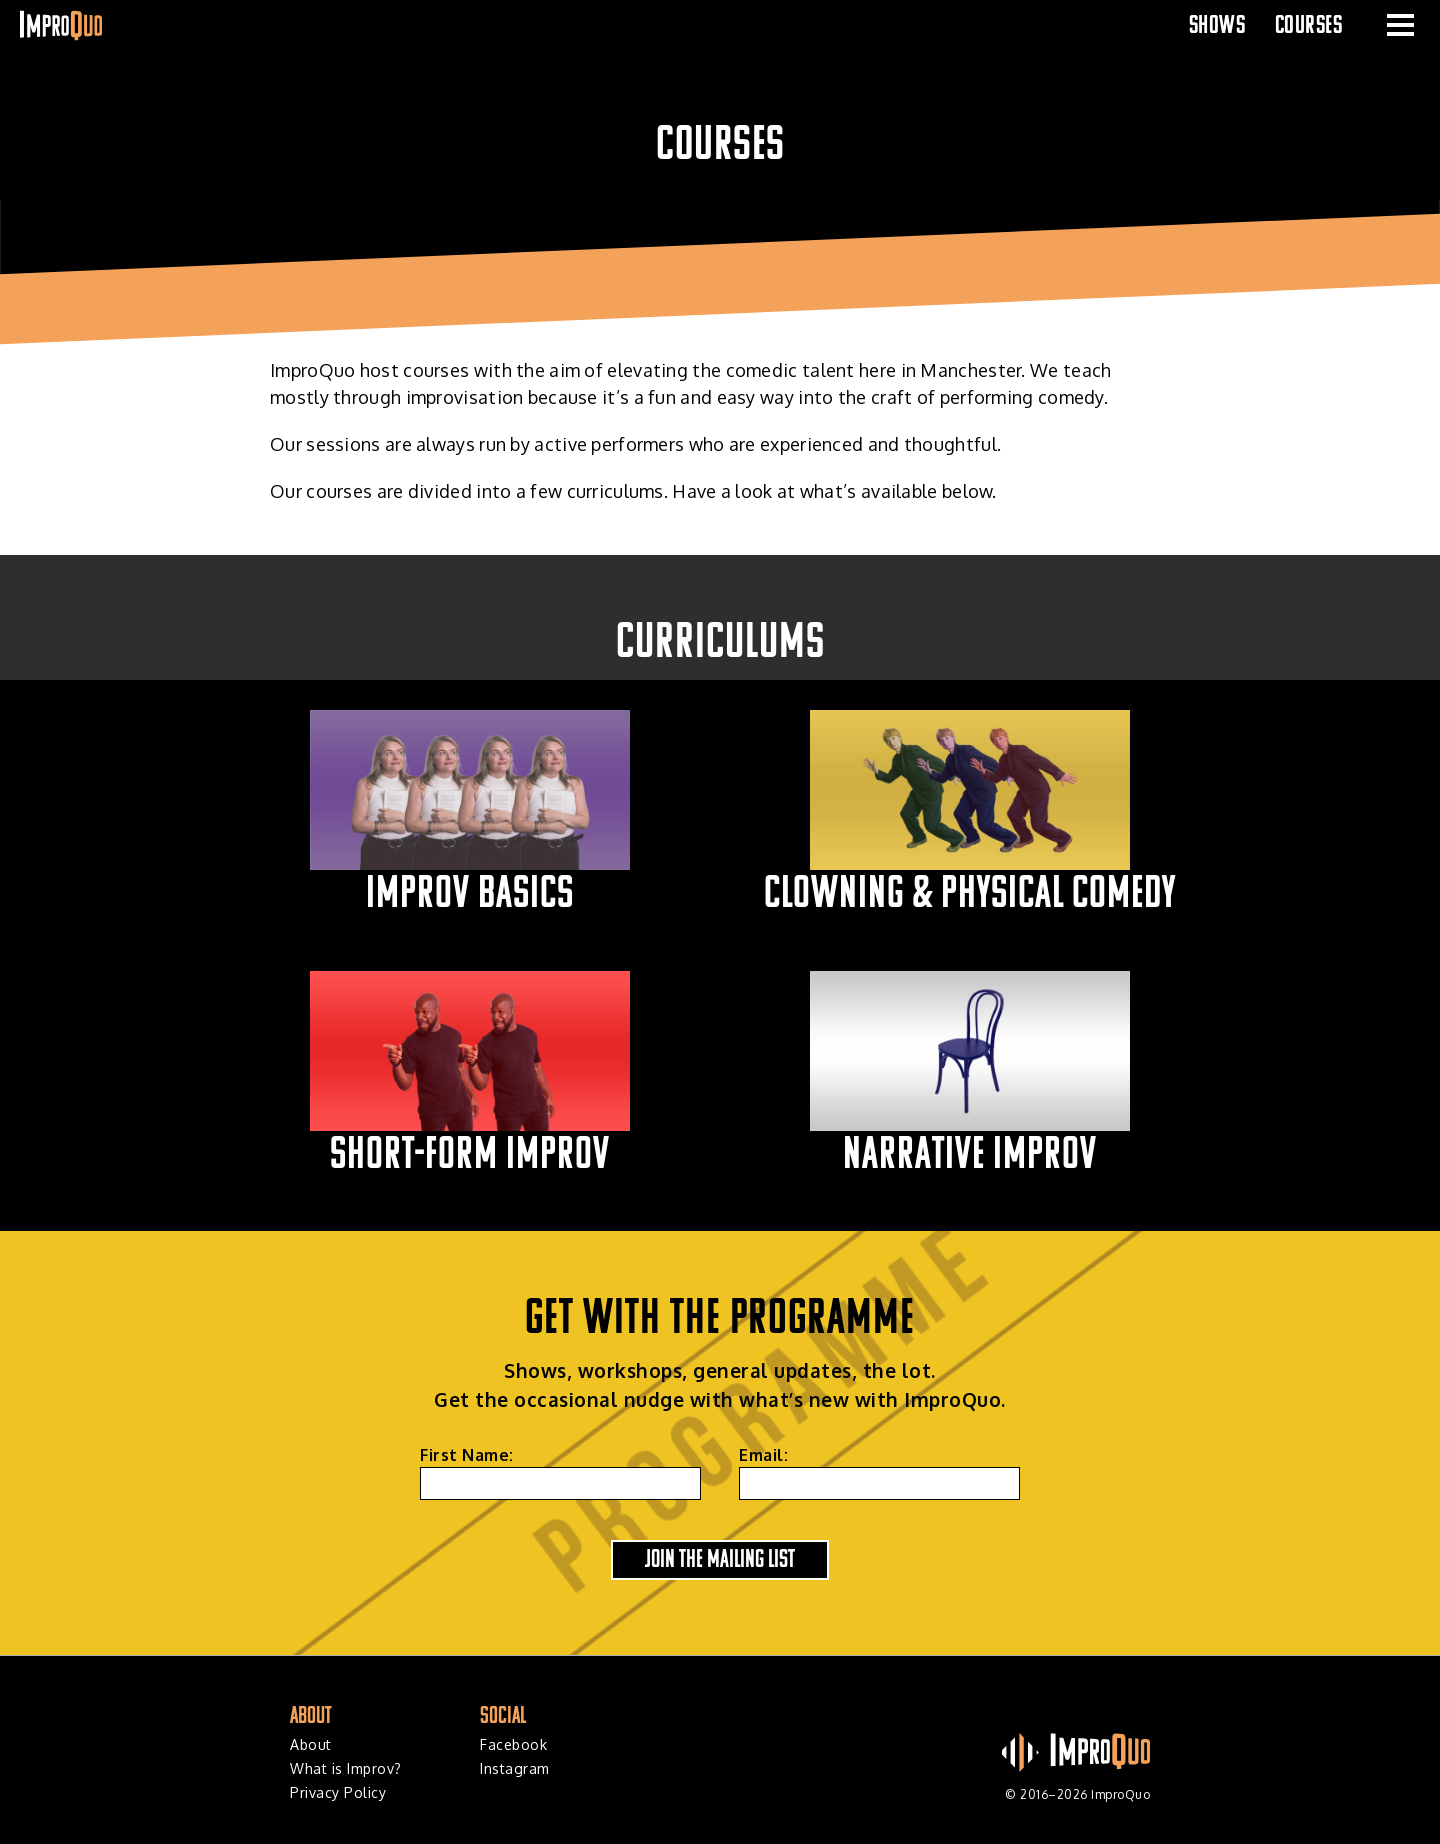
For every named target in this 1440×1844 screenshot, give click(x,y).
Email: (763, 1455)
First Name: (467, 1455)
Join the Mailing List (720, 1557)
